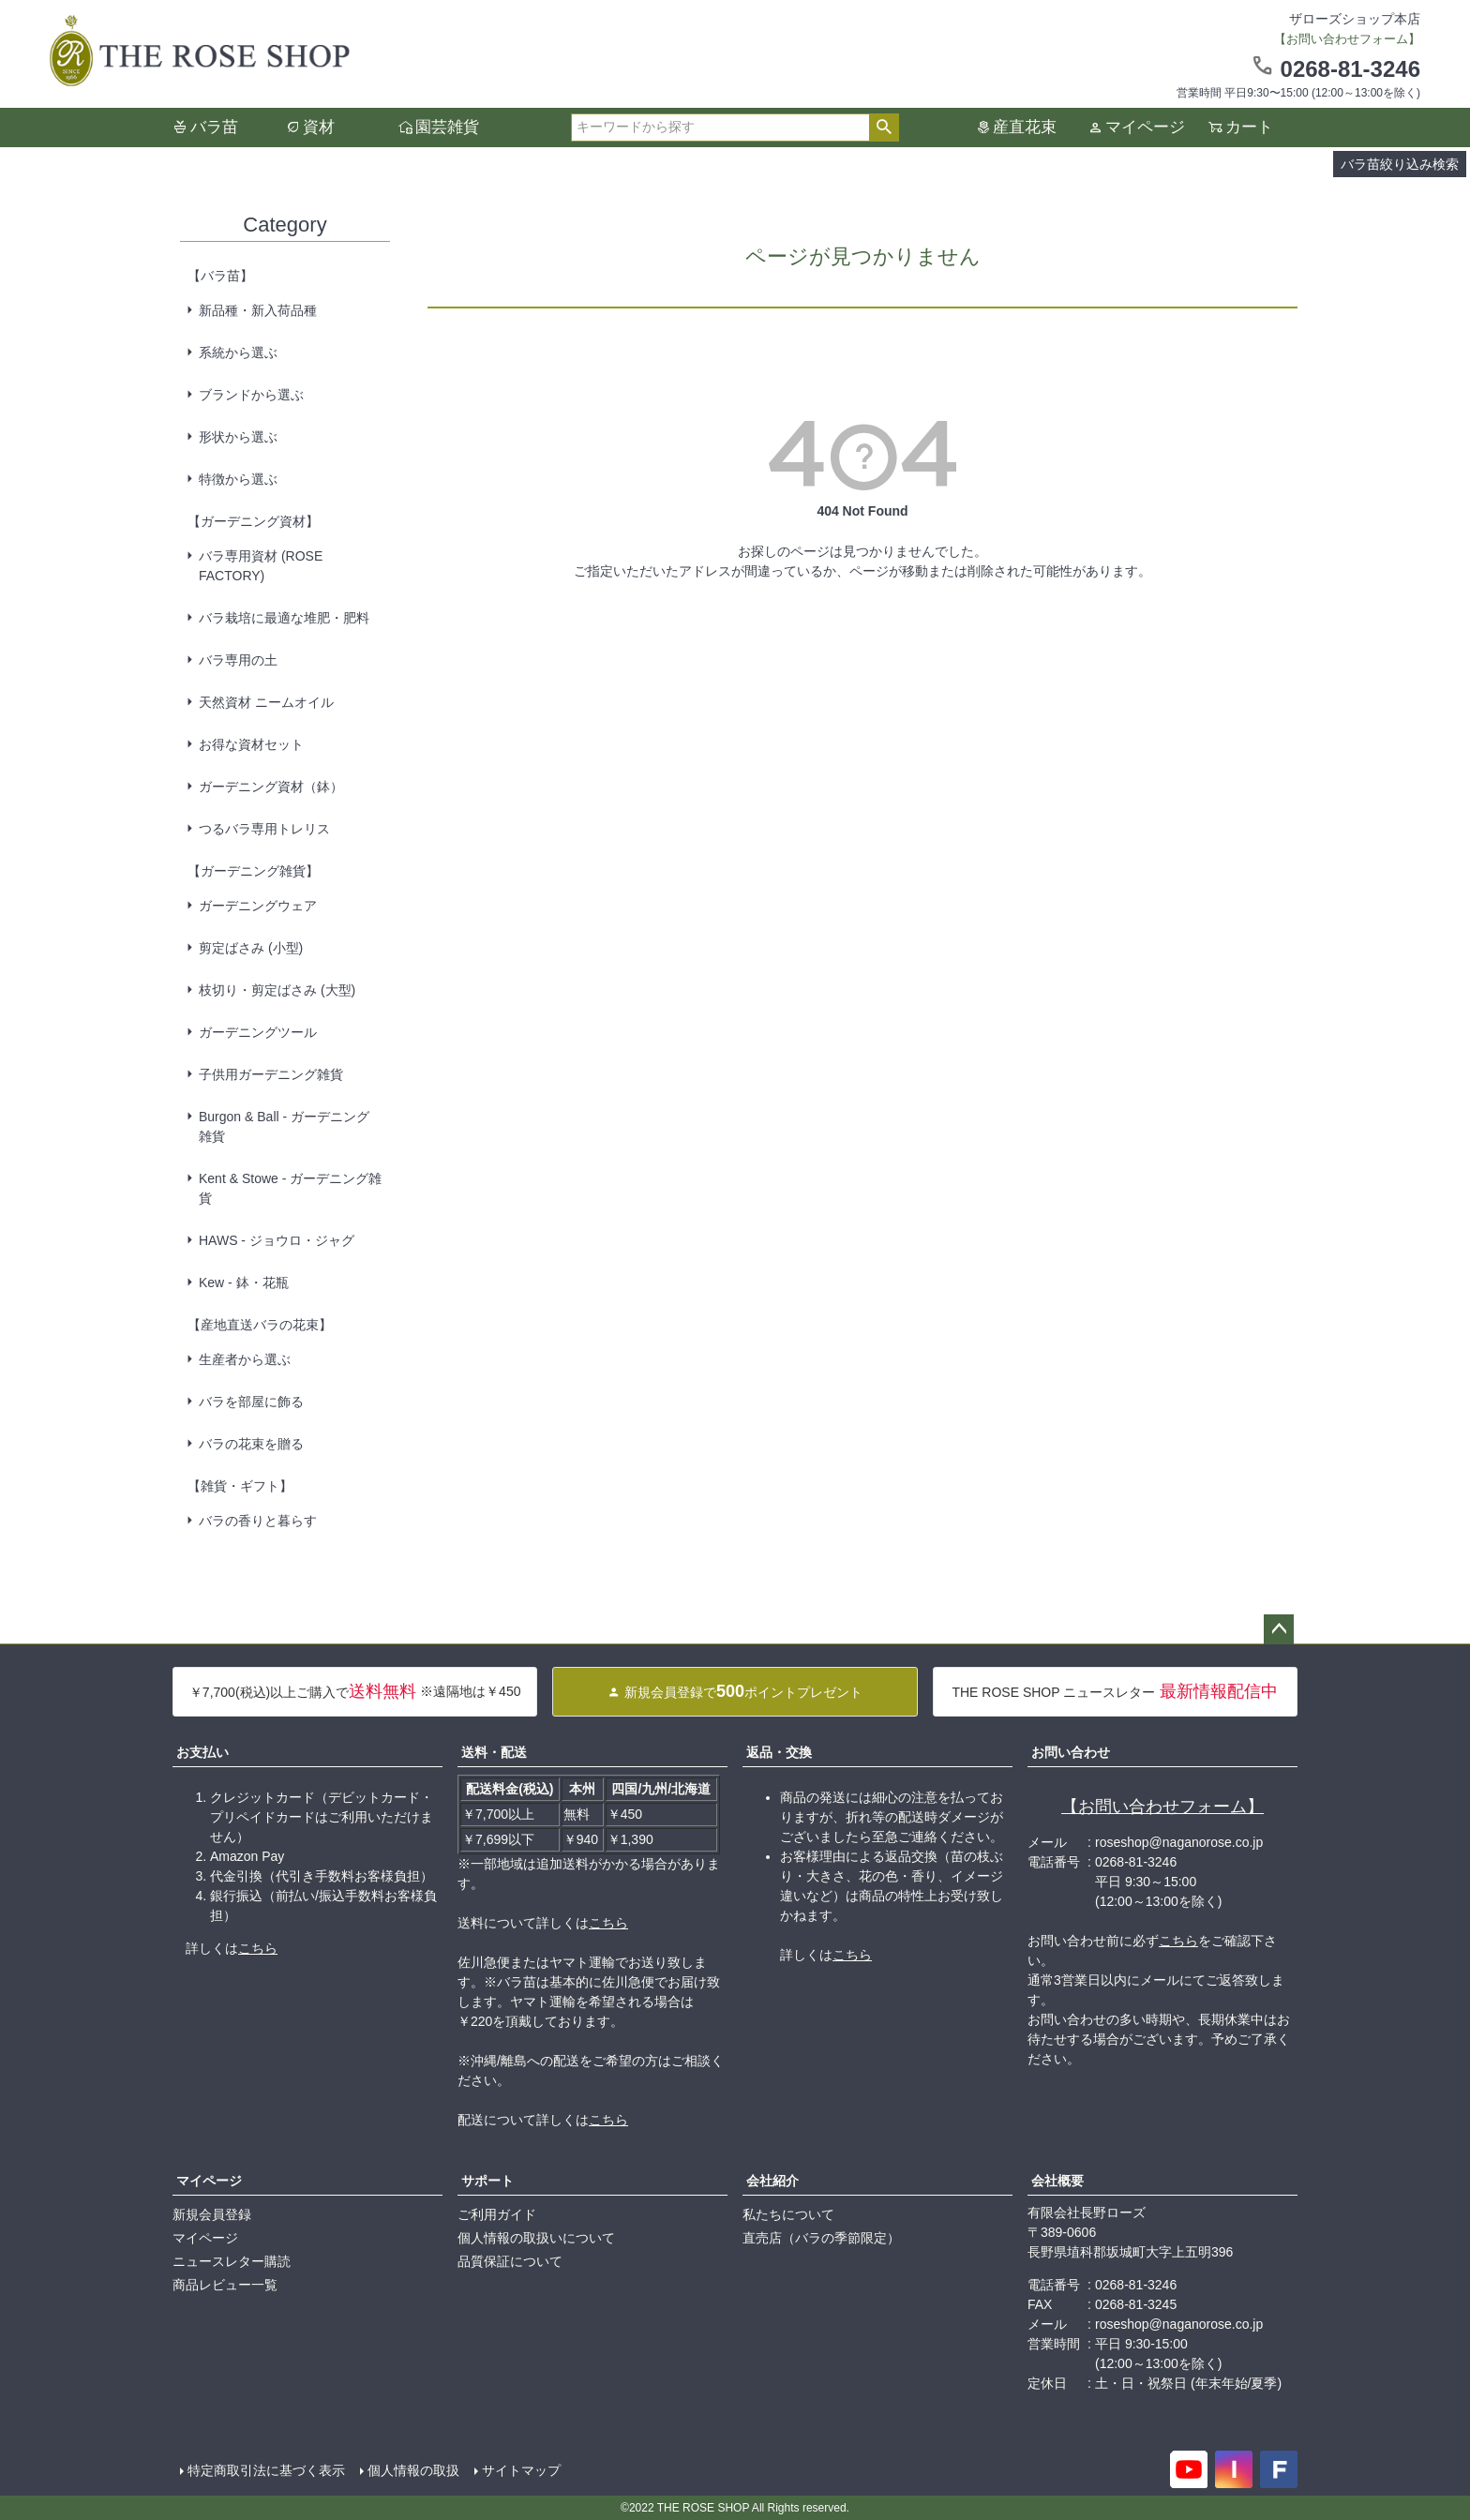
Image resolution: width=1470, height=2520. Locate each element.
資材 (319, 127)
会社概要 (1057, 2180)
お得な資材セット (251, 744)
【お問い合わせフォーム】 (1162, 1806)
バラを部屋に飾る (251, 1401)
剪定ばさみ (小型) (251, 947)
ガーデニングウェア (258, 905)
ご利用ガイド (497, 2214)
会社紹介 (772, 2180)
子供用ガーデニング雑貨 (271, 1074)
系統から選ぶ (238, 352)
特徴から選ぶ (238, 479)
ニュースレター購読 (231, 2261)
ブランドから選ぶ (251, 394)
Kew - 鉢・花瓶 (244, 1282)
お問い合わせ (1070, 1752)
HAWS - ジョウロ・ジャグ (276, 1240)
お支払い (202, 1752)
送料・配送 (494, 1752)
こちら (258, 1948)
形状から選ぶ (238, 436)
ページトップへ (1279, 1629)
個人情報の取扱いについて (536, 2237)
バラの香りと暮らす (258, 1520)
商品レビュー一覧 (225, 2284)
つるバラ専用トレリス (264, 828)
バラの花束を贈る (251, 1443)
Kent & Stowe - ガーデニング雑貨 (290, 1188)
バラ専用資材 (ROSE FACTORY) (260, 565)
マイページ (1145, 127)
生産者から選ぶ (245, 1359)
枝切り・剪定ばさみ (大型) (277, 990)
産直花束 (1025, 127)
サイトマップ (521, 2470)
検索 (883, 127)
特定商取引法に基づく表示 (266, 2470)
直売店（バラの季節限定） (821, 2237)
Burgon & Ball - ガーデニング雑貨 (284, 1126)
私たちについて (788, 2214)
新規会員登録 (211, 2214)
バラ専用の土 (238, 660)
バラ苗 (214, 127)
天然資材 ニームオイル (266, 702)
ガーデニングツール (258, 1032)
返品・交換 (779, 1752)
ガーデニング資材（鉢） (271, 786)
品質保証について (510, 2261)
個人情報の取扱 (413, 2470)
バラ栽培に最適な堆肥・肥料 (284, 617)
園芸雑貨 (447, 127)
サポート (487, 2180)
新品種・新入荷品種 (258, 310)
